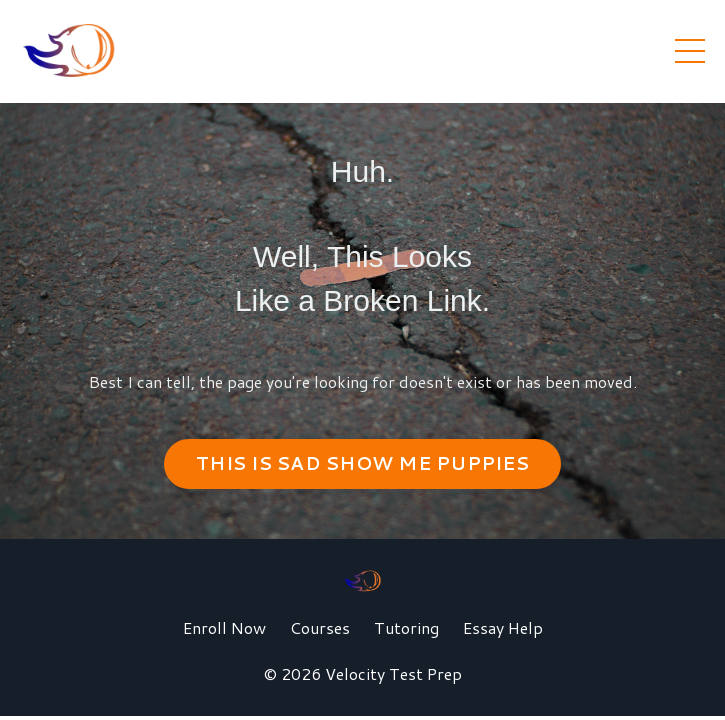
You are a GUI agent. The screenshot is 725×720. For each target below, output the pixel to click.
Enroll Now (224, 627)
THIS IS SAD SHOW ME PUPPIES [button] (362, 463)
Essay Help (503, 627)
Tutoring (406, 627)
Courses (320, 627)
